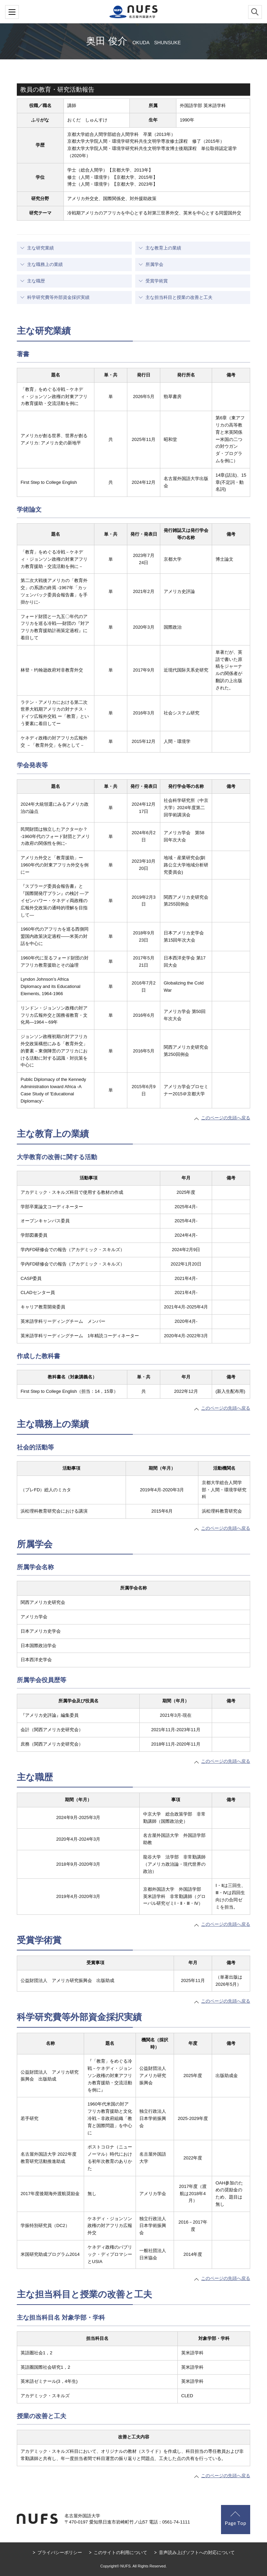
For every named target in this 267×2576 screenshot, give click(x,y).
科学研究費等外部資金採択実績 (58, 297)
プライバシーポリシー (59, 2552)
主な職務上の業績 (45, 264)
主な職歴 (36, 280)
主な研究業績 (40, 247)
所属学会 (154, 264)
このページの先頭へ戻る (225, 1117)
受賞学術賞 (157, 280)
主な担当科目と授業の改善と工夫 (179, 297)
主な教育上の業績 (163, 247)
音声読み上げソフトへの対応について (197, 2552)
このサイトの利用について (120, 2552)
